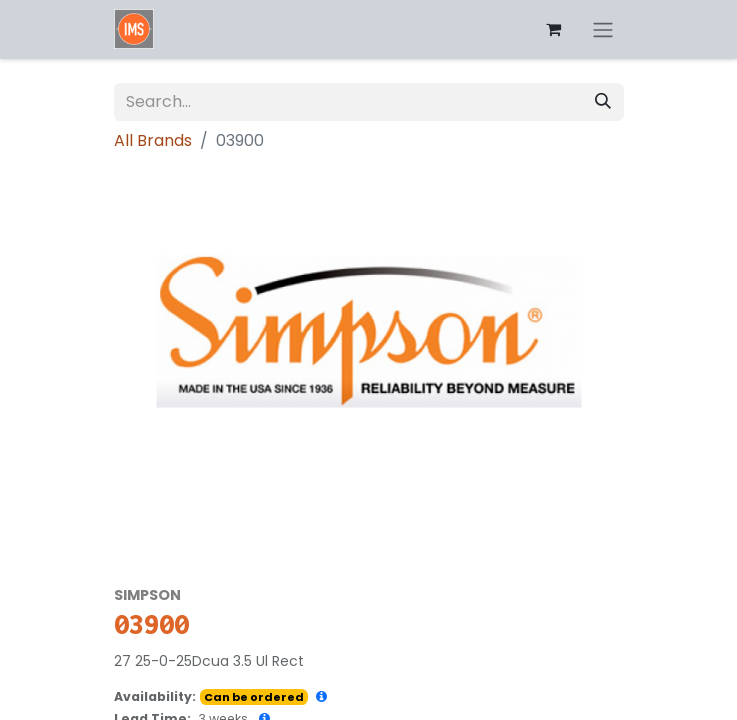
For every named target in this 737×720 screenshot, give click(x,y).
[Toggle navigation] (603, 29)
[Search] (603, 102)
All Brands (153, 140)
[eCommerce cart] (554, 29)
